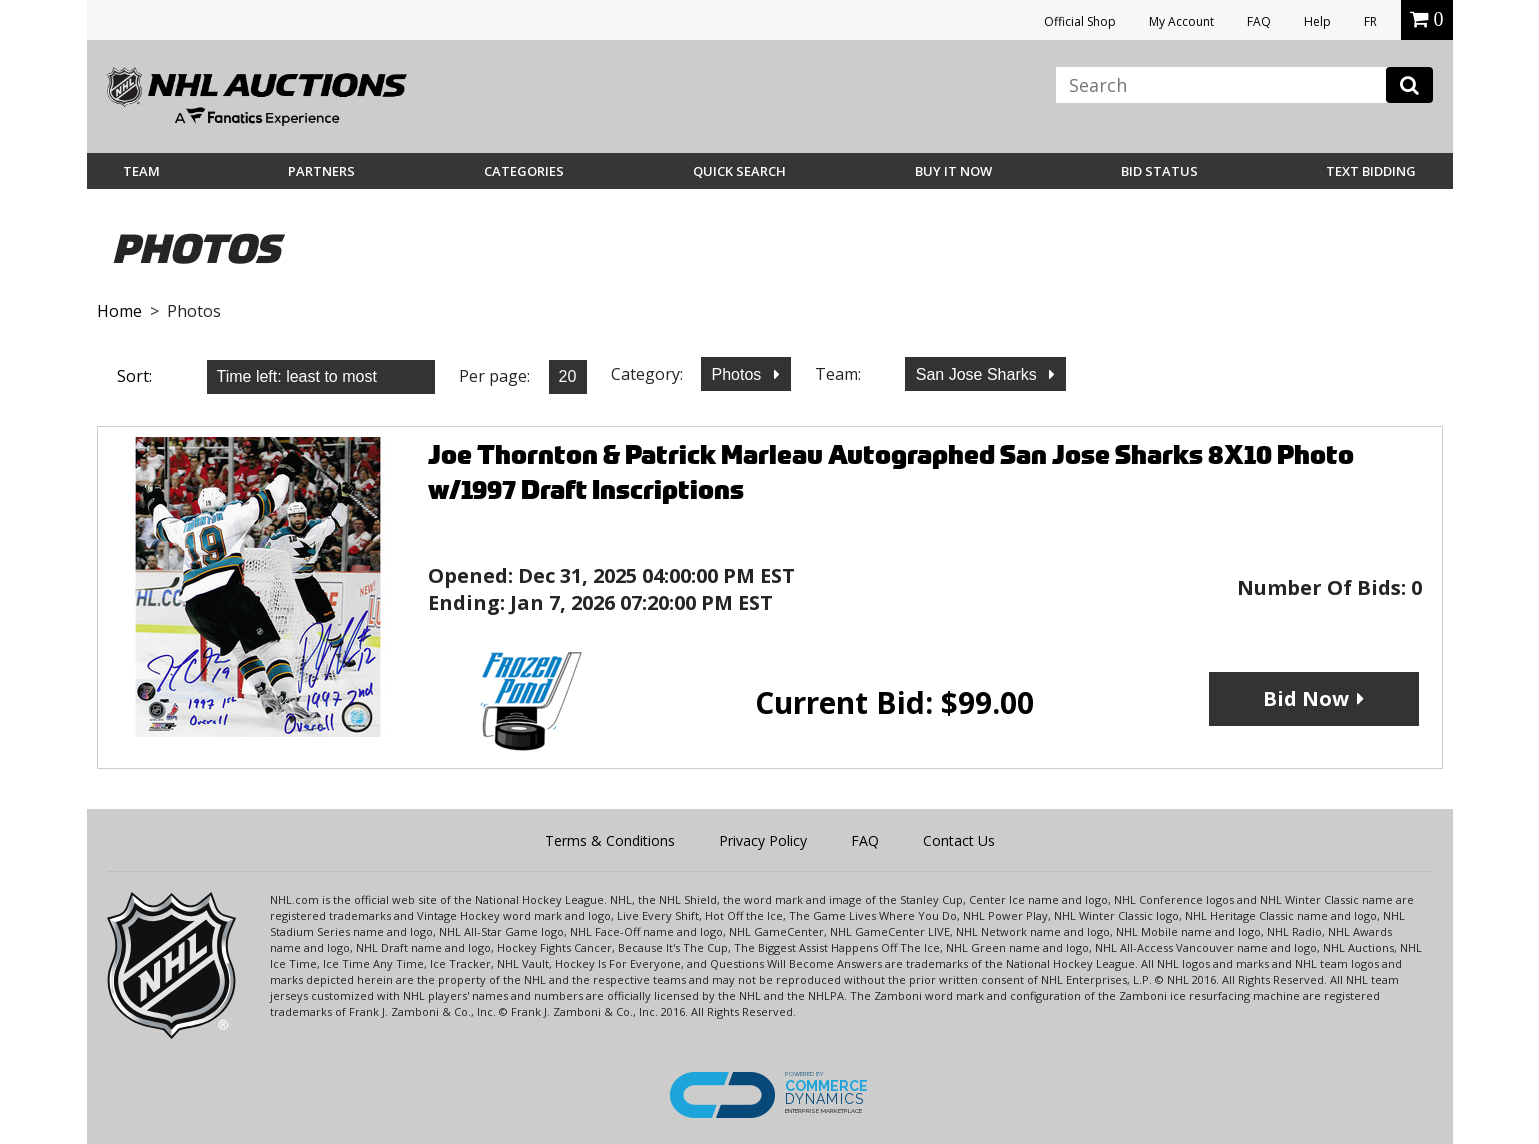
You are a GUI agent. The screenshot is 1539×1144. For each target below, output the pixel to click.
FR (1370, 21)
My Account (1181, 21)
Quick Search (739, 171)
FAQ (1259, 21)
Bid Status (1159, 171)
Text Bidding (1371, 171)
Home (119, 311)
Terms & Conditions (610, 840)
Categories (524, 171)
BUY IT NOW (953, 171)
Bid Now (1306, 698)
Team (141, 171)
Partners (321, 171)
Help (1317, 21)
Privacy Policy (763, 840)
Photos (739, 374)
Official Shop (1080, 21)
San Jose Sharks (978, 374)
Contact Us (959, 840)
